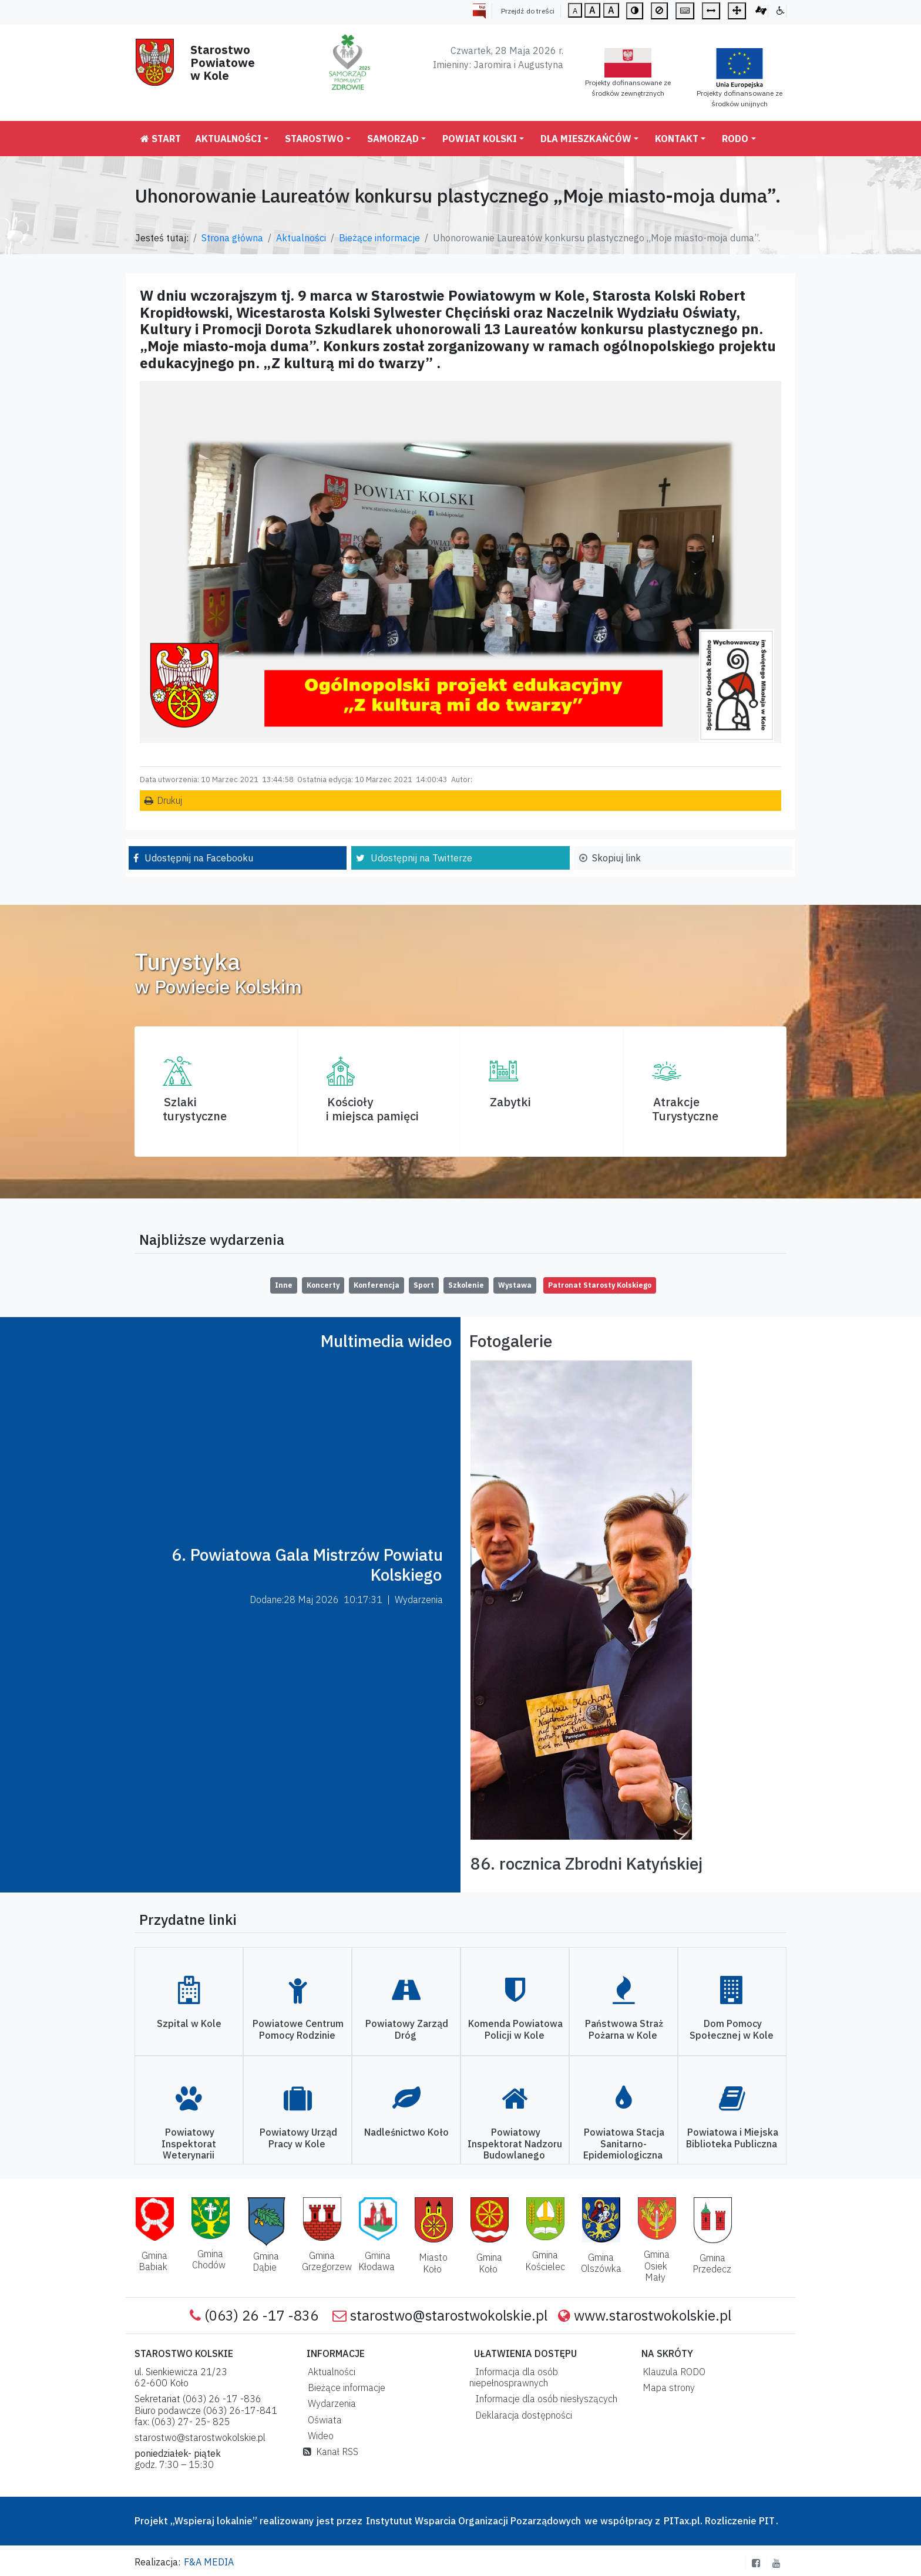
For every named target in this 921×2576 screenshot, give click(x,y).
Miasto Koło (433, 2262)
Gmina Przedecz (712, 2263)
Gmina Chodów (209, 2259)
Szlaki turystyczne (195, 1109)
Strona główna (232, 238)
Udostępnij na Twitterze (421, 858)
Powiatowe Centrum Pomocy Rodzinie (298, 2029)
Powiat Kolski (479, 138)
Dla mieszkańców (585, 138)
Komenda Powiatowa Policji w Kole (515, 2029)
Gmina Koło (489, 2262)
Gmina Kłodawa (376, 2261)
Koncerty (323, 1285)
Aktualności (228, 138)
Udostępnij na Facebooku (198, 858)
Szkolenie (466, 1285)
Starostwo (314, 138)
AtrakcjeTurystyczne (685, 1109)
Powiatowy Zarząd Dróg (406, 2029)
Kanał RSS (330, 2451)
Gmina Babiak (153, 2261)
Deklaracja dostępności (521, 2415)
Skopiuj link (616, 858)
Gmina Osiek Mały (657, 2265)
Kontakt (676, 138)
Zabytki (510, 1102)
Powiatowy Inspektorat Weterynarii (189, 2143)
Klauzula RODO (671, 2372)
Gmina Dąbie (266, 2261)
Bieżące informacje (379, 238)
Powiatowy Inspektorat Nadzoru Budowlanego (515, 2143)
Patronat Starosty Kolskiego (599, 1285)
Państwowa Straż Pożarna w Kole (624, 2029)
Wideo (318, 2436)
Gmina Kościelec (545, 2260)
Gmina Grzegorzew (327, 2261)
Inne (284, 1285)
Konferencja (376, 1285)
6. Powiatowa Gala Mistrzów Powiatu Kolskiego (307, 1564)
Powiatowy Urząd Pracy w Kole (298, 2137)
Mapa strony (666, 2387)
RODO (735, 138)
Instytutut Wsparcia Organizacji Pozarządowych (472, 2521)
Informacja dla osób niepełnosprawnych (513, 2377)
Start (160, 138)
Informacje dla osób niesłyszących (543, 2399)
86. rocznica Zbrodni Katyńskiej (586, 1863)
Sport (424, 1285)
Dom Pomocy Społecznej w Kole (732, 2029)
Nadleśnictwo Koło (406, 2132)
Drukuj (169, 800)
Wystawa (515, 1285)
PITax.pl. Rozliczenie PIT (719, 2521)
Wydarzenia (329, 2403)
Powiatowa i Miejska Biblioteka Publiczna (732, 2137)
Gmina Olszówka (601, 2262)
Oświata (322, 2420)
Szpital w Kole (189, 2023)
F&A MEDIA (209, 2562)
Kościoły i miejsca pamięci (372, 1109)
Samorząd (393, 138)
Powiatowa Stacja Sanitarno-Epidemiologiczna (623, 2143)
